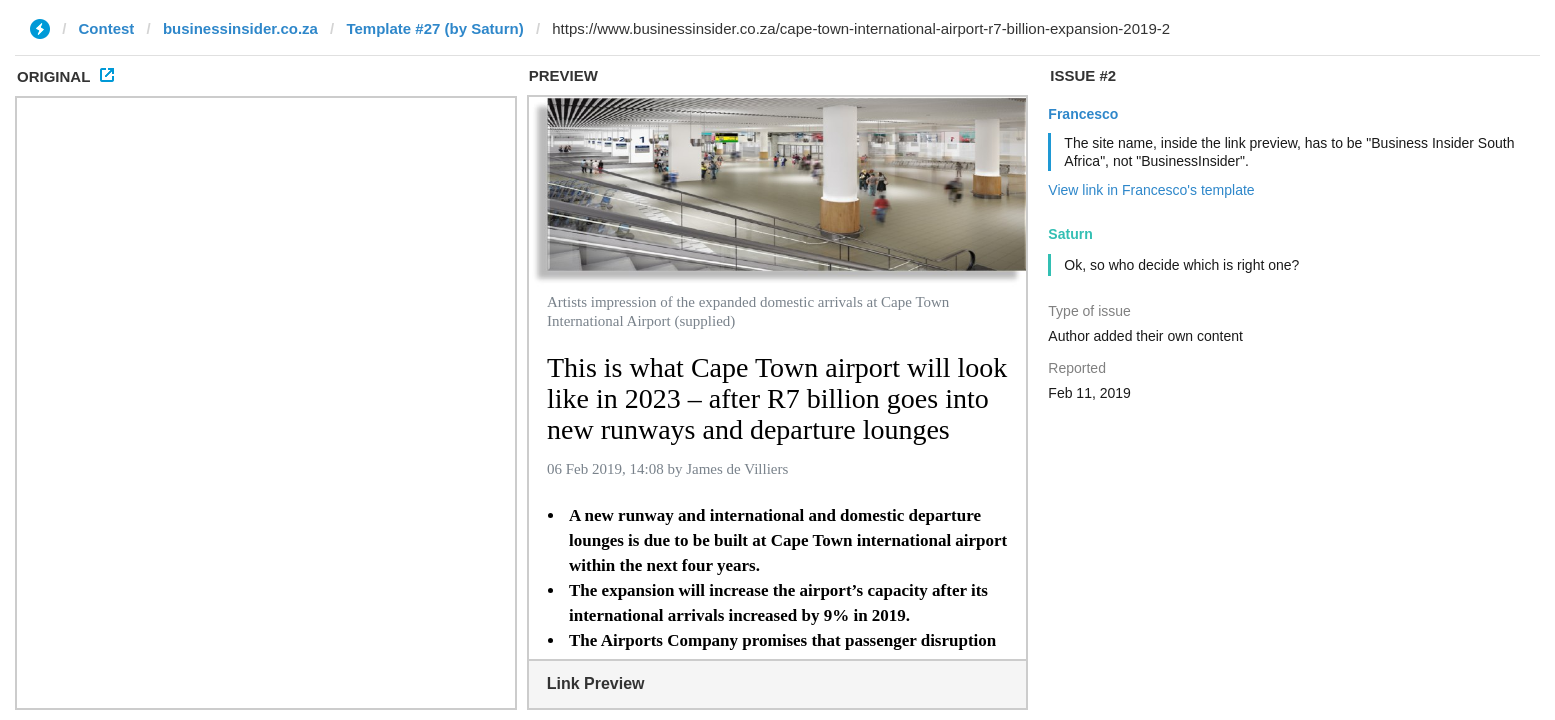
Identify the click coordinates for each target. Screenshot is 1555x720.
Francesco (1083, 114)
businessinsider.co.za (240, 28)
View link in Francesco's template (1151, 190)
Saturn (1070, 234)
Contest (107, 28)
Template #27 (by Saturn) (434, 28)
